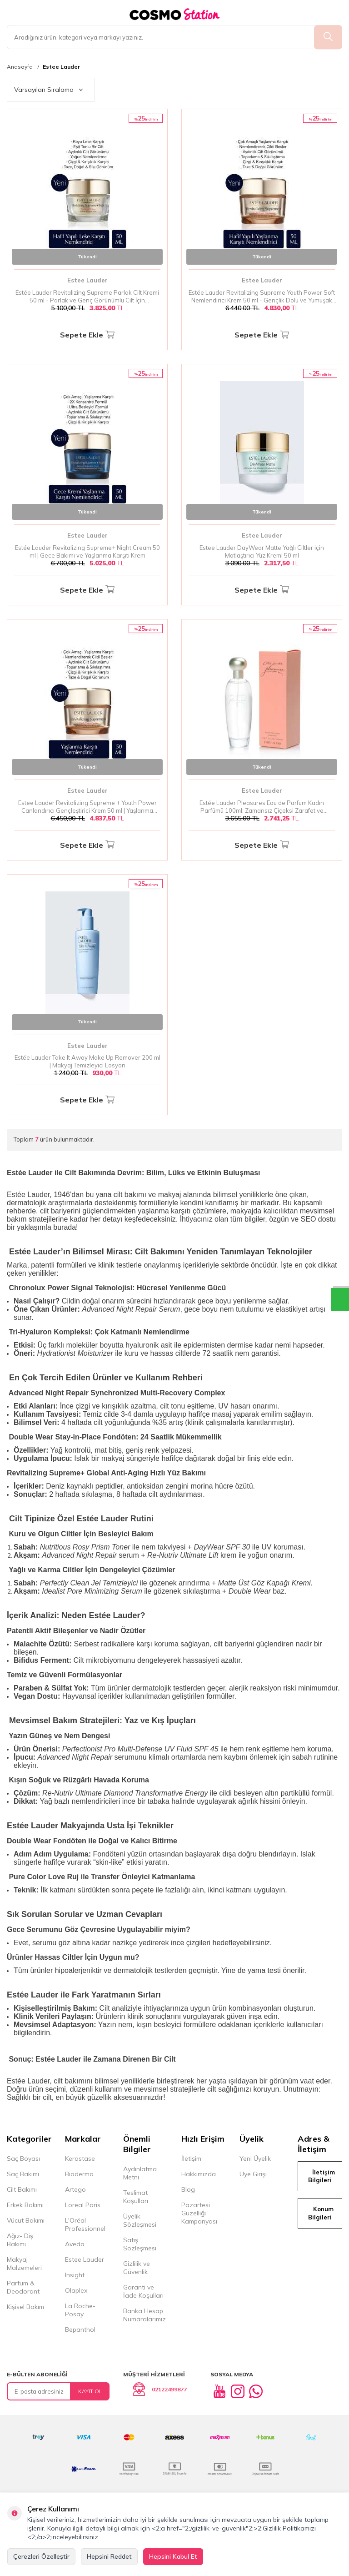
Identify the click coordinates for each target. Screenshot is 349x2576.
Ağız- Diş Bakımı (20, 2240)
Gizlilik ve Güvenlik (136, 2267)
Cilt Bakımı (22, 2189)
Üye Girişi (253, 2174)
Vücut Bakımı (26, 2220)
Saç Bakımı (23, 2174)
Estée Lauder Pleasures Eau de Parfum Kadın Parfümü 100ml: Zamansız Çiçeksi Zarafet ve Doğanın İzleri (261, 807)
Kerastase (80, 2158)
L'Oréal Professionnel (85, 2224)
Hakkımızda (198, 2174)
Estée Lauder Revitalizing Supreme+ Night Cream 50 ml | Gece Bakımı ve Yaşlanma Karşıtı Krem (87, 551)
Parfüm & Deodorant (23, 2287)
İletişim (191, 2158)
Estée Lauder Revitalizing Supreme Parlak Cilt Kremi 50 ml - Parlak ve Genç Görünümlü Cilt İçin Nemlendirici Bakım (87, 296)
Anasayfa (20, 67)
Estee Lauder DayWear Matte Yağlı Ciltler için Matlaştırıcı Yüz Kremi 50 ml (261, 551)
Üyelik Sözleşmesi (139, 2220)
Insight (75, 2275)
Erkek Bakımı (25, 2205)
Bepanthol (80, 2329)
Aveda (75, 2244)
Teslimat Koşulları (135, 2197)
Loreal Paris (82, 2205)
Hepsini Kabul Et (173, 2556)
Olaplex (76, 2290)
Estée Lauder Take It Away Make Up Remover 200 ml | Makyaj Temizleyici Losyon (87, 1061)
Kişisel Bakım (25, 2307)
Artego (75, 2189)
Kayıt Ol (90, 2391)
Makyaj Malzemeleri (24, 2263)
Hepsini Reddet (109, 2556)
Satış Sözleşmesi (139, 2244)
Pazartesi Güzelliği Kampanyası (199, 2213)
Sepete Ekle (87, 335)
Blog (188, 2189)
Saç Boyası (23, 2158)
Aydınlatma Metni (140, 2173)
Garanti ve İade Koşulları (143, 2291)
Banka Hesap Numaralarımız (144, 2315)
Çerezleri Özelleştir (41, 2556)
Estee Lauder (61, 67)
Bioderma (79, 2174)
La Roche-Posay (80, 2310)
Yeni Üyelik (255, 2158)
